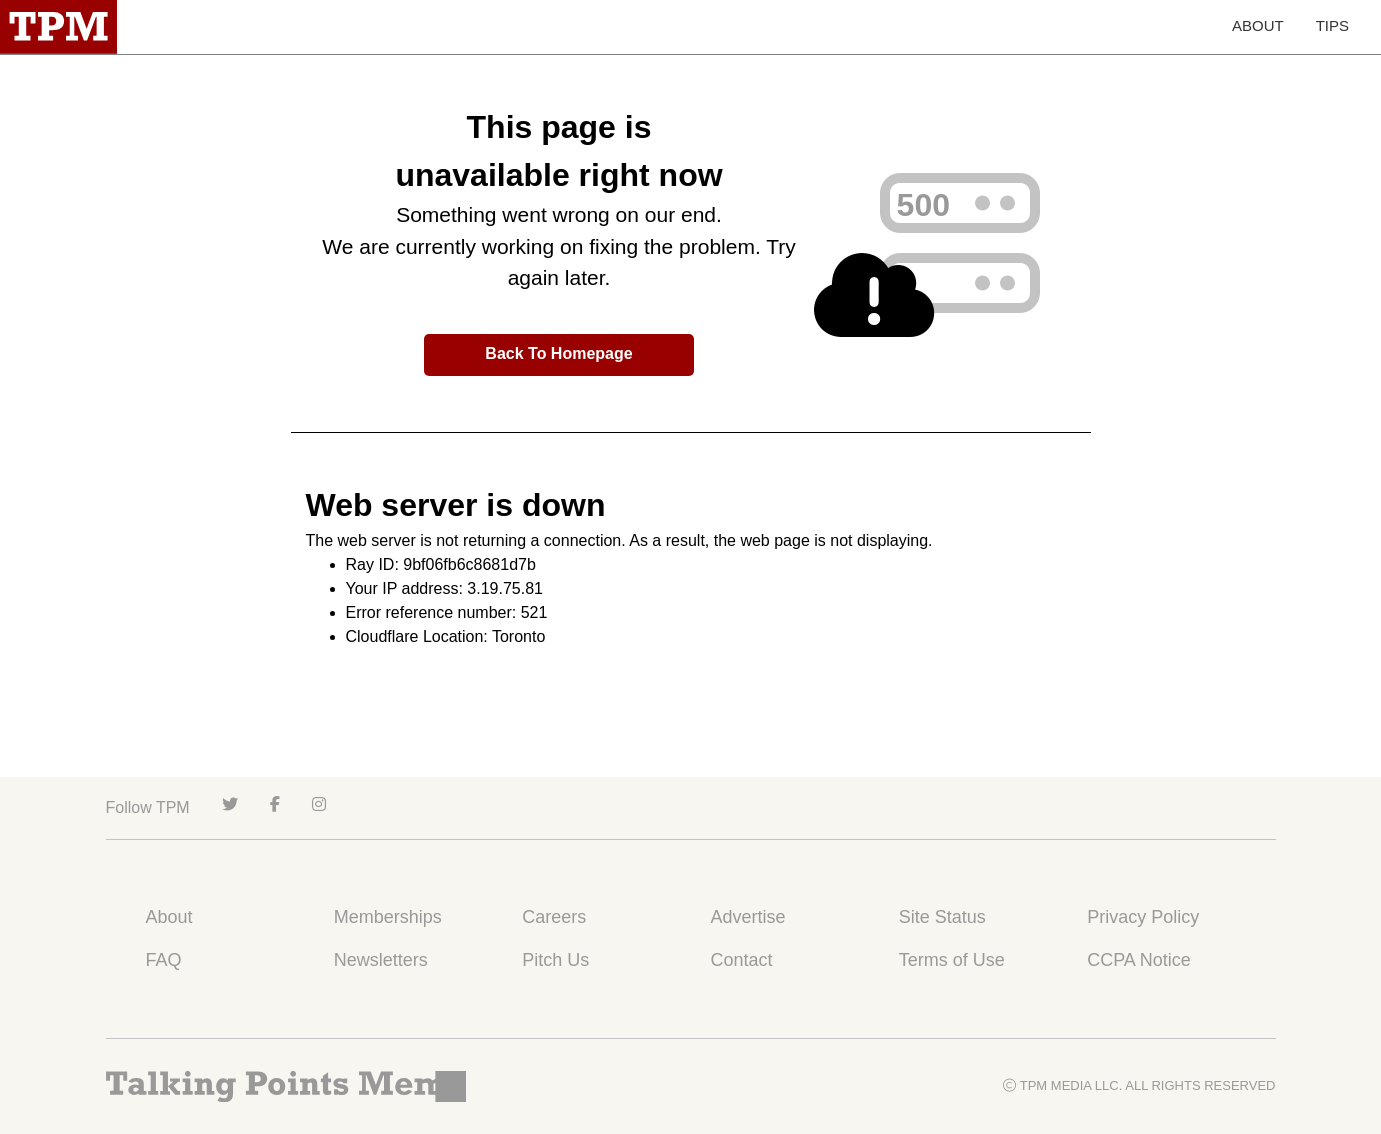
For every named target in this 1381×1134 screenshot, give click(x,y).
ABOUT (1258, 25)
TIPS (1332, 25)
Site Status (942, 917)
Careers (554, 917)
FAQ (164, 960)
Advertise (747, 917)
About (169, 917)
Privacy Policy (1143, 917)
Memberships (388, 917)
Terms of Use (952, 960)
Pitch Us (555, 960)
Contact (741, 960)
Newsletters (381, 960)
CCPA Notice (1139, 960)
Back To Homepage (558, 353)
